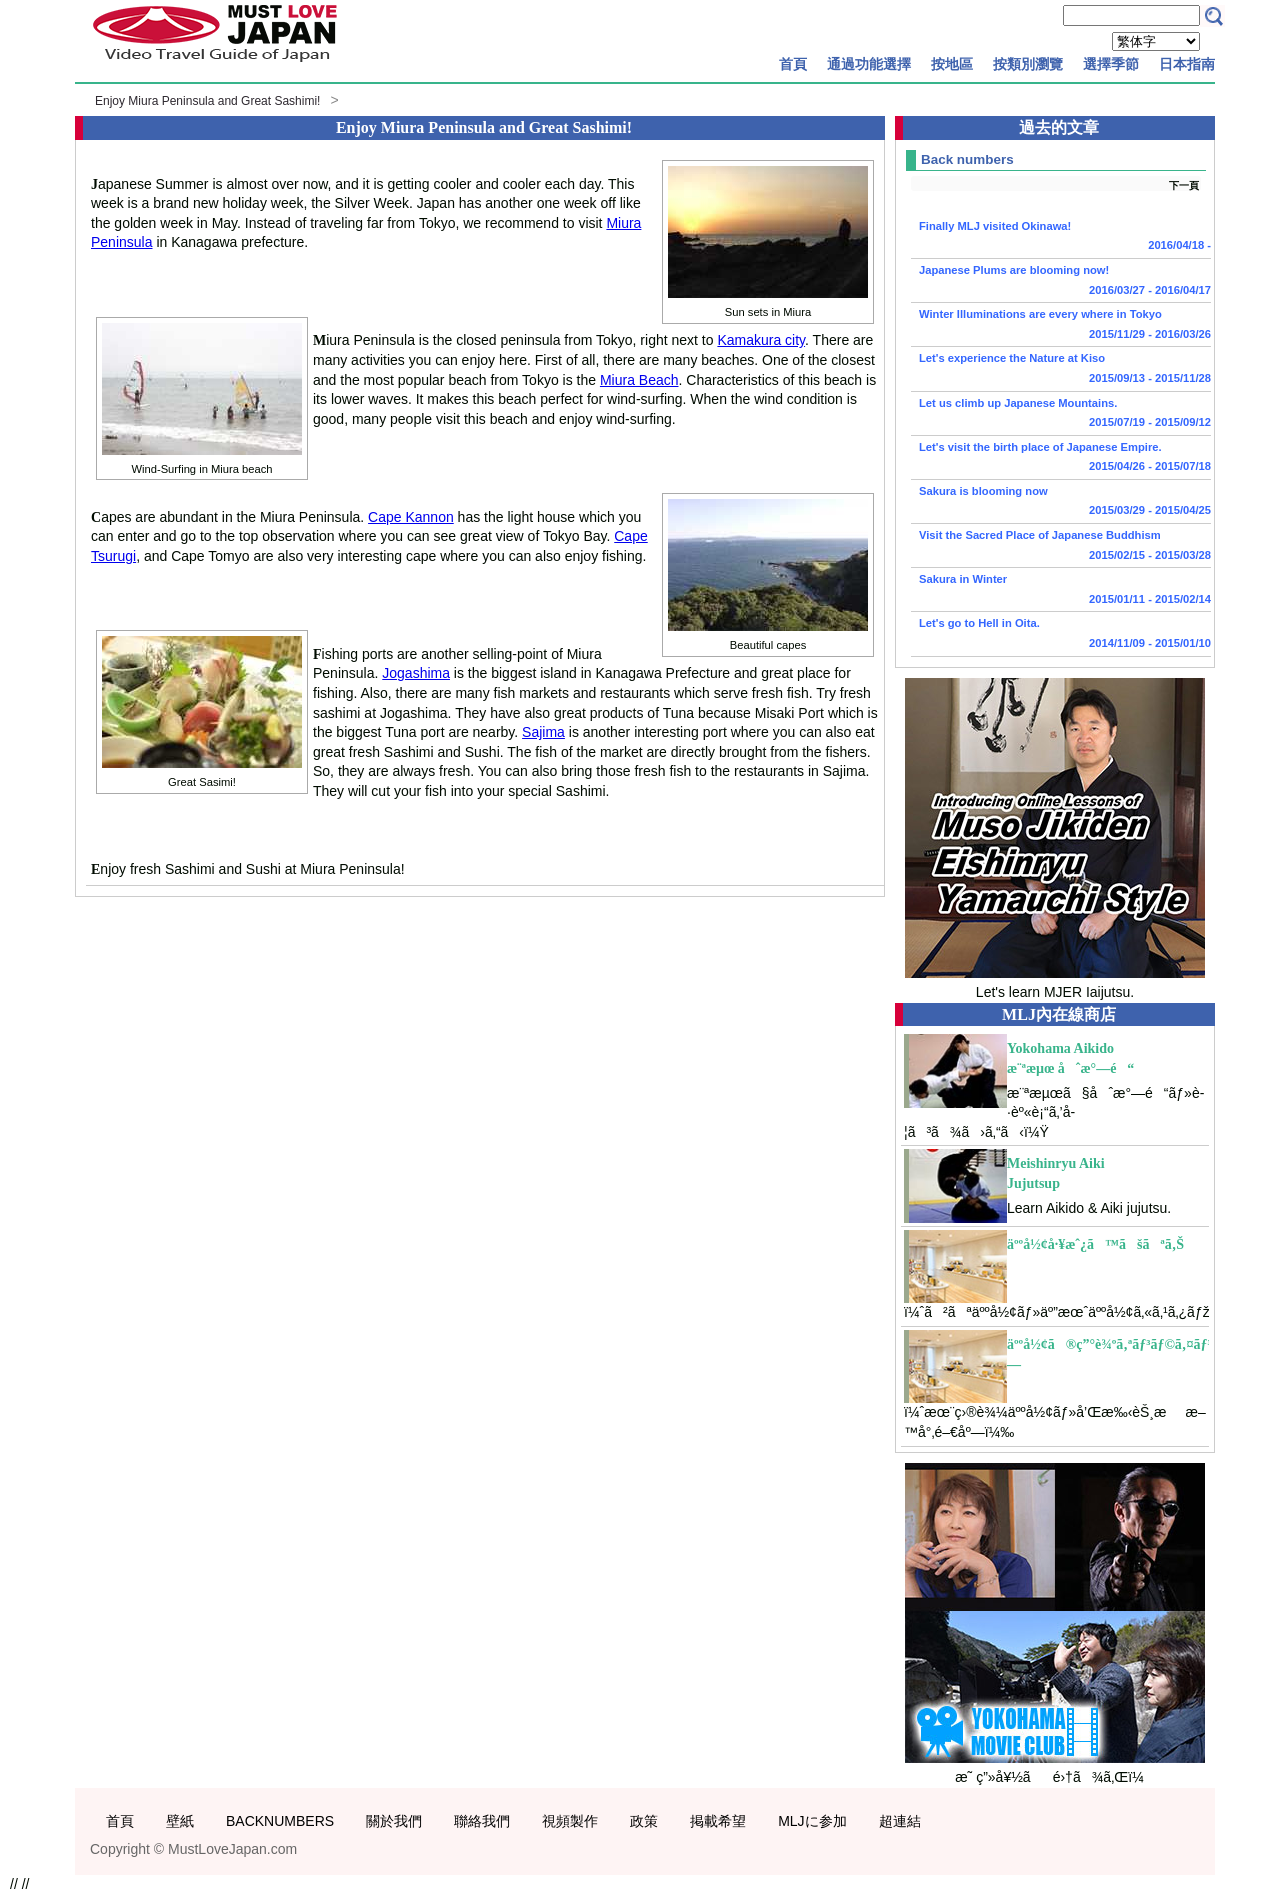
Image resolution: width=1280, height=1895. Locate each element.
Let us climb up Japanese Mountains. (1061, 415)
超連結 (900, 1821)
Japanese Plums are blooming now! (1061, 282)
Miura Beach (639, 380)
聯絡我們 (482, 1821)
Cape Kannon (411, 517)
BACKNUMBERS (280, 1821)
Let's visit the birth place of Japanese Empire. (1061, 459)
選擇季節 (1111, 64)
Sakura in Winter (1061, 591)
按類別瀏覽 (1028, 64)
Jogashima (416, 673)
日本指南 (1187, 64)
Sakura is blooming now (1061, 503)
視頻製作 (570, 1821)
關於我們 (394, 1821)
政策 (644, 1821)
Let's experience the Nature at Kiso (1061, 370)
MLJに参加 (812, 1821)
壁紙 (180, 1821)
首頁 (793, 64)
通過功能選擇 (869, 64)
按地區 (952, 64)
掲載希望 (718, 1821)
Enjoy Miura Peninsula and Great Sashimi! (207, 101)
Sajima (543, 732)
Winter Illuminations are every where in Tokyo (1061, 326)
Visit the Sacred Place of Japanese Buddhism (1061, 547)
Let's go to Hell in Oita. (1061, 635)
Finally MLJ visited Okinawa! (1061, 238)
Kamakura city (761, 340)
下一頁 (1184, 185)
